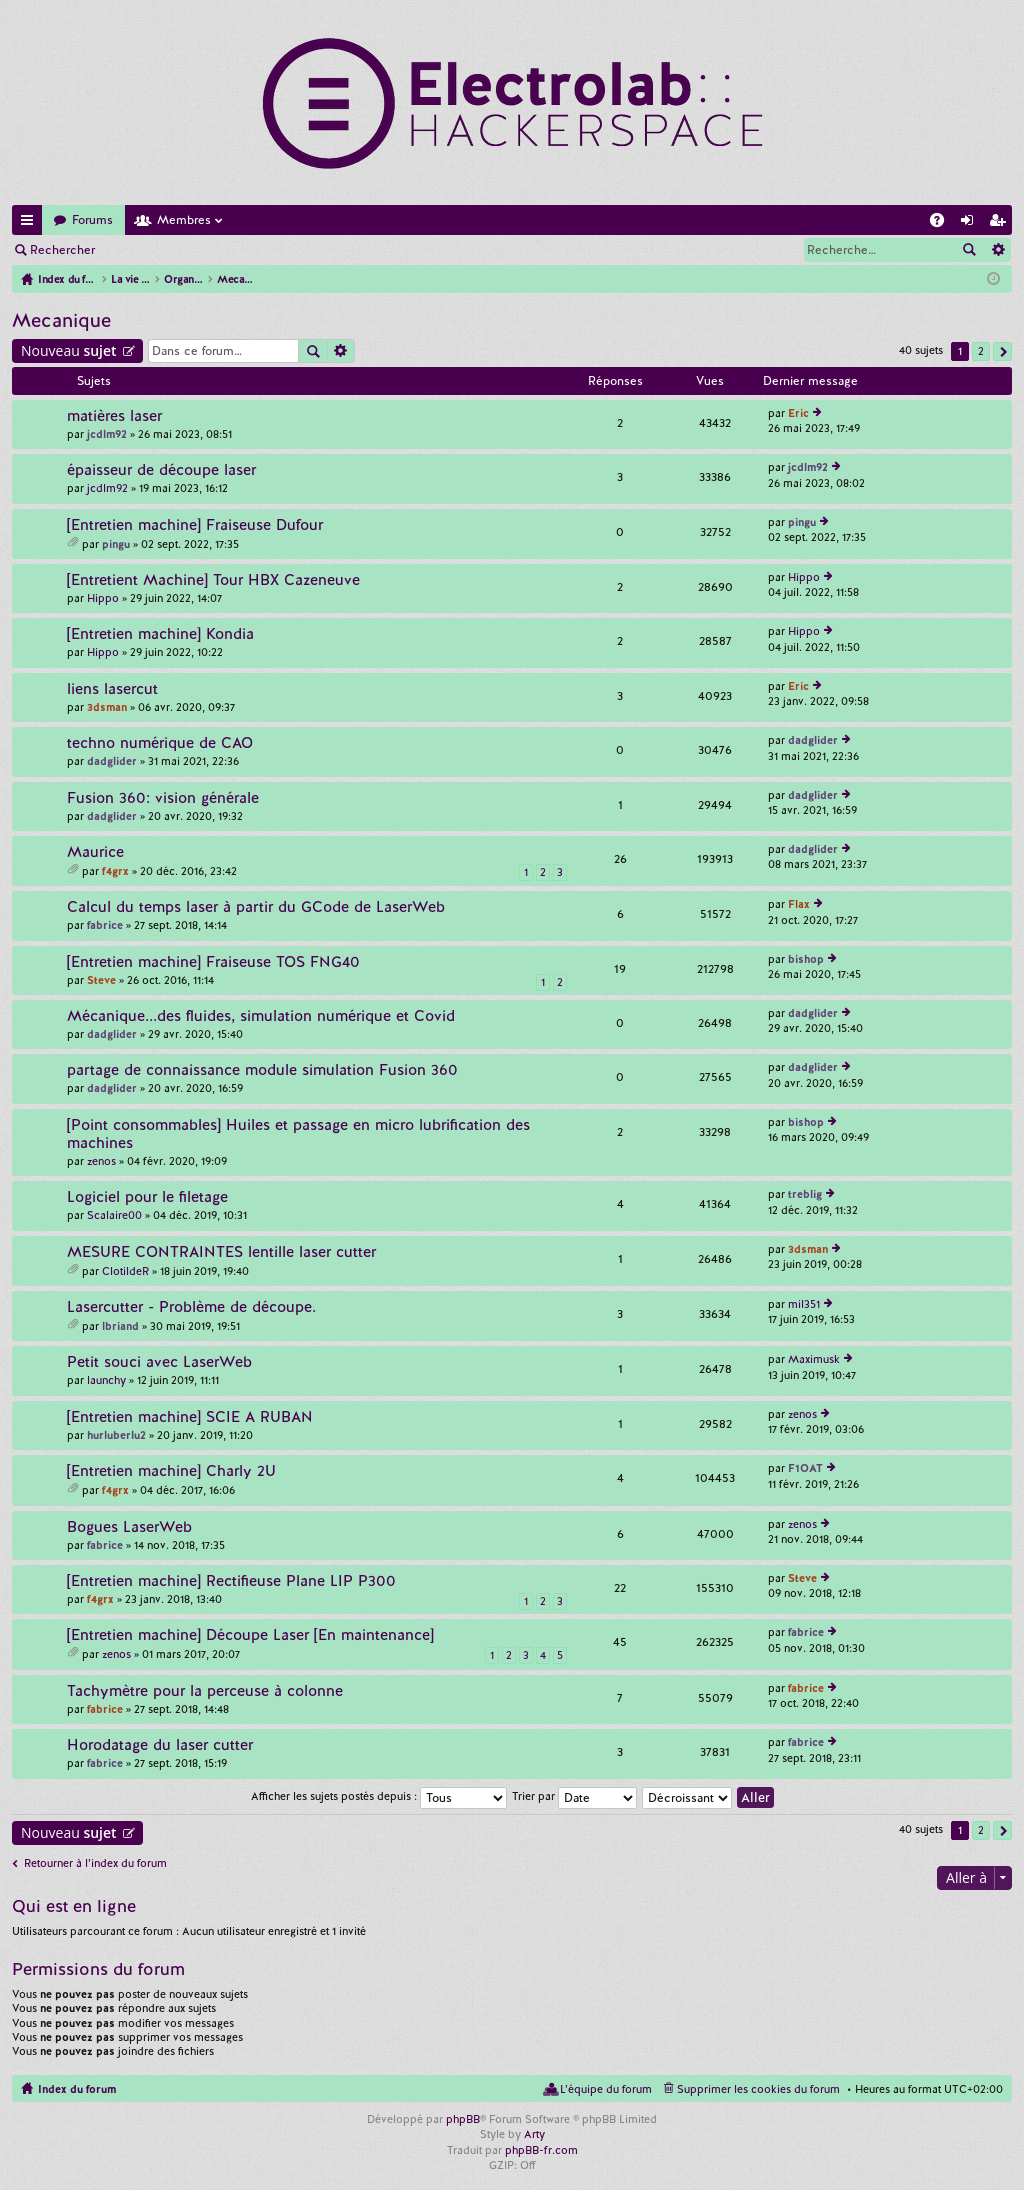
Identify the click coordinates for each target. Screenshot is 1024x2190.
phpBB (463, 2119)
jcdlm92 (107, 434)
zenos (101, 1161)
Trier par (574, 1796)
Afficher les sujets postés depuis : (379, 1796)
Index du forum (77, 2089)
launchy (106, 1380)
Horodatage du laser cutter (160, 1745)
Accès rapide (31, 223)
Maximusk (814, 1359)
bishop (806, 959)
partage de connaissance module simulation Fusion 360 (262, 1070)
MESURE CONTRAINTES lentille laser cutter (221, 1252)
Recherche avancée (997, 250)
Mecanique (61, 320)
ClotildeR (125, 1271)
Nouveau (69, 350)
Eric (798, 413)
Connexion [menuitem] (971, 223)
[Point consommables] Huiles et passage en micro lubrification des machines (298, 1134)
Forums (92, 220)
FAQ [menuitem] (943, 223)
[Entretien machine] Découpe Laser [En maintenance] (250, 1635)
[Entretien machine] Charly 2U (171, 1471)
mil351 (804, 1304)
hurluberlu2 (116, 1435)
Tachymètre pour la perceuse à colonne (205, 1691)
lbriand (120, 1326)
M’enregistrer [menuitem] (1001, 223)
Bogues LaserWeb (129, 1527)
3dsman (107, 707)
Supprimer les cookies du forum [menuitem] (758, 2089)
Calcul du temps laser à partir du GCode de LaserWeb (256, 907)
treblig (805, 1194)
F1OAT (805, 1468)
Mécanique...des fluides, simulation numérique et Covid (261, 1016)
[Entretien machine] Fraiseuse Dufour (195, 525)
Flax (799, 904)
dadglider (112, 761)
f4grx (115, 871)
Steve (101, 980)
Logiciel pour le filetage (147, 1197)
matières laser (114, 416)
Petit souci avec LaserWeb (159, 1362)
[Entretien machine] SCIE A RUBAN (190, 1417)
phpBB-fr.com (541, 2150)
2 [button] (981, 351)
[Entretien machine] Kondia (160, 634)
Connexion (154, 250)
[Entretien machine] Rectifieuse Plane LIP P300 (231, 1581)
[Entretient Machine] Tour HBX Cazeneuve (213, 580)
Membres (184, 220)
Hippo (103, 598)
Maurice (95, 852)
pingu (116, 544)
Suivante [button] (1002, 351)
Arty (534, 2134)
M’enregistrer (250, 250)
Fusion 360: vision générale (163, 798)
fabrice (105, 925)
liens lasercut (112, 689)
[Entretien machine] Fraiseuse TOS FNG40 (213, 962)
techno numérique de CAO (160, 743)
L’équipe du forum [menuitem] (606, 2089)
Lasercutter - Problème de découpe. (191, 1307)
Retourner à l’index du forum (95, 1863)
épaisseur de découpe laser (161, 470)
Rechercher (62, 250)
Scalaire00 (114, 1215)
